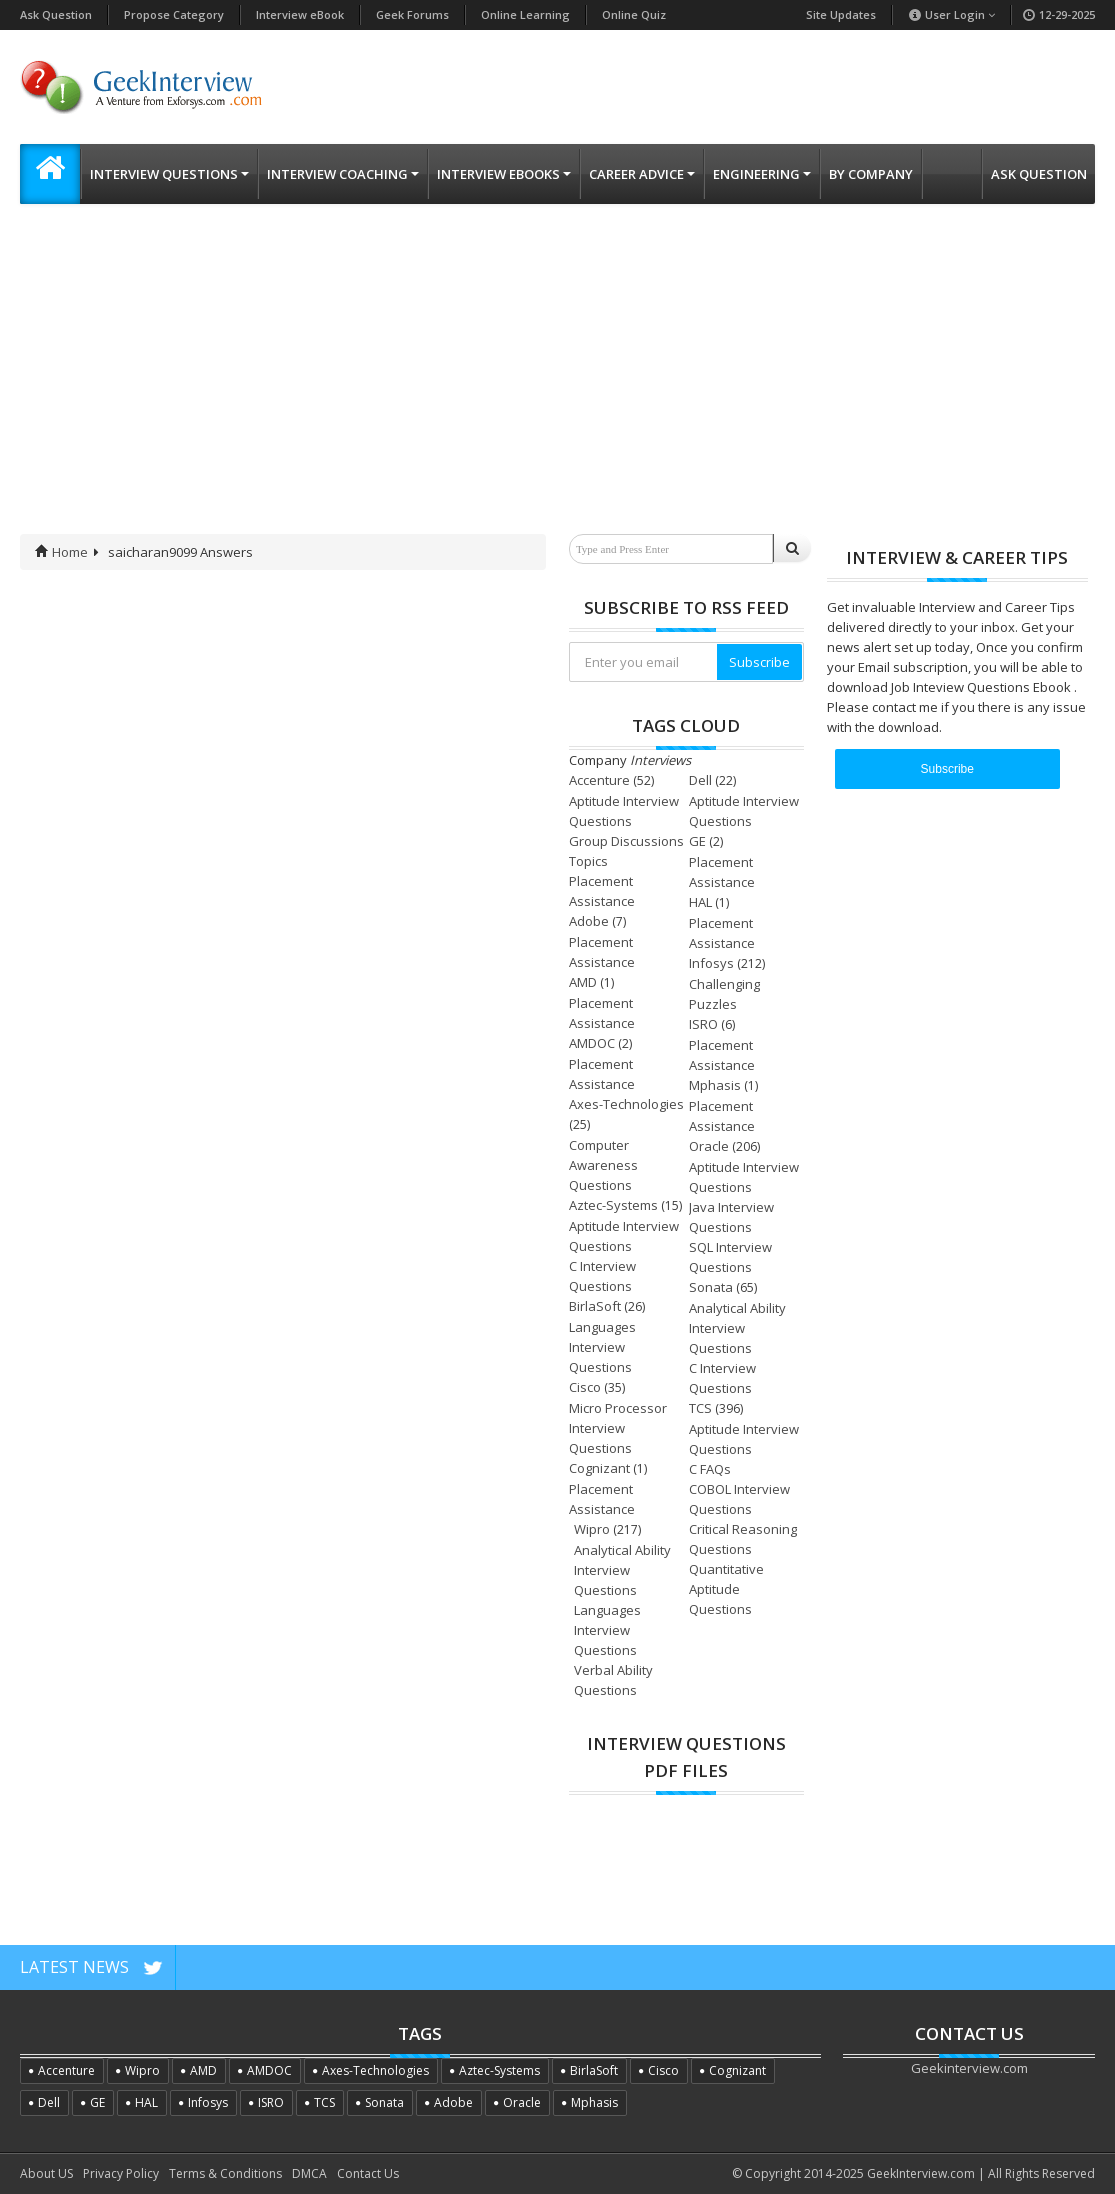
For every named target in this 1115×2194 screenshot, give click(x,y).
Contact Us (368, 2173)
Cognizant (599, 1468)
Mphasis (715, 1085)
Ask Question (56, 14)
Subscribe (759, 662)
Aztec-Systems (613, 1205)
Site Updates (841, 14)
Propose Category (174, 14)
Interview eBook (300, 14)
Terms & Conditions (225, 2173)
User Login (951, 14)
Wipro (592, 1529)
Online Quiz (634, 14)
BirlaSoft (595, 1306)
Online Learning (525, 14)
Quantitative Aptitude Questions (726, 1589)
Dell (700, 780)
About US (46, 2173)
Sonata (711, 1287)
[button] (50, 174)
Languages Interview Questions (602, 1347)
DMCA (309, 2173)
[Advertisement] (557, 384)
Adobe (589, 921)
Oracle (709, 1146)
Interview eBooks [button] (504, 174)
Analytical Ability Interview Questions (737, 1328)
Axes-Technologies (626, 1104)
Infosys (711, 963)
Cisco (585, 1387)
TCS (700, 1408)
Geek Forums (412, 14)
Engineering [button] (762, 174)
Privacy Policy (121, 2173)
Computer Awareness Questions (603, 1165)
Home (61, 552)
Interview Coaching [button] (343, 174)
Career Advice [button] (642, 174)
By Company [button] (871, 174)
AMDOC (592, 1043)
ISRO (703, 1024)
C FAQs (710, 1469)
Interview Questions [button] (169, 174)
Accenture (599, 780)
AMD (583, 982)
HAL (700, 902)
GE (697, 841)
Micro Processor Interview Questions (618, 1428)
